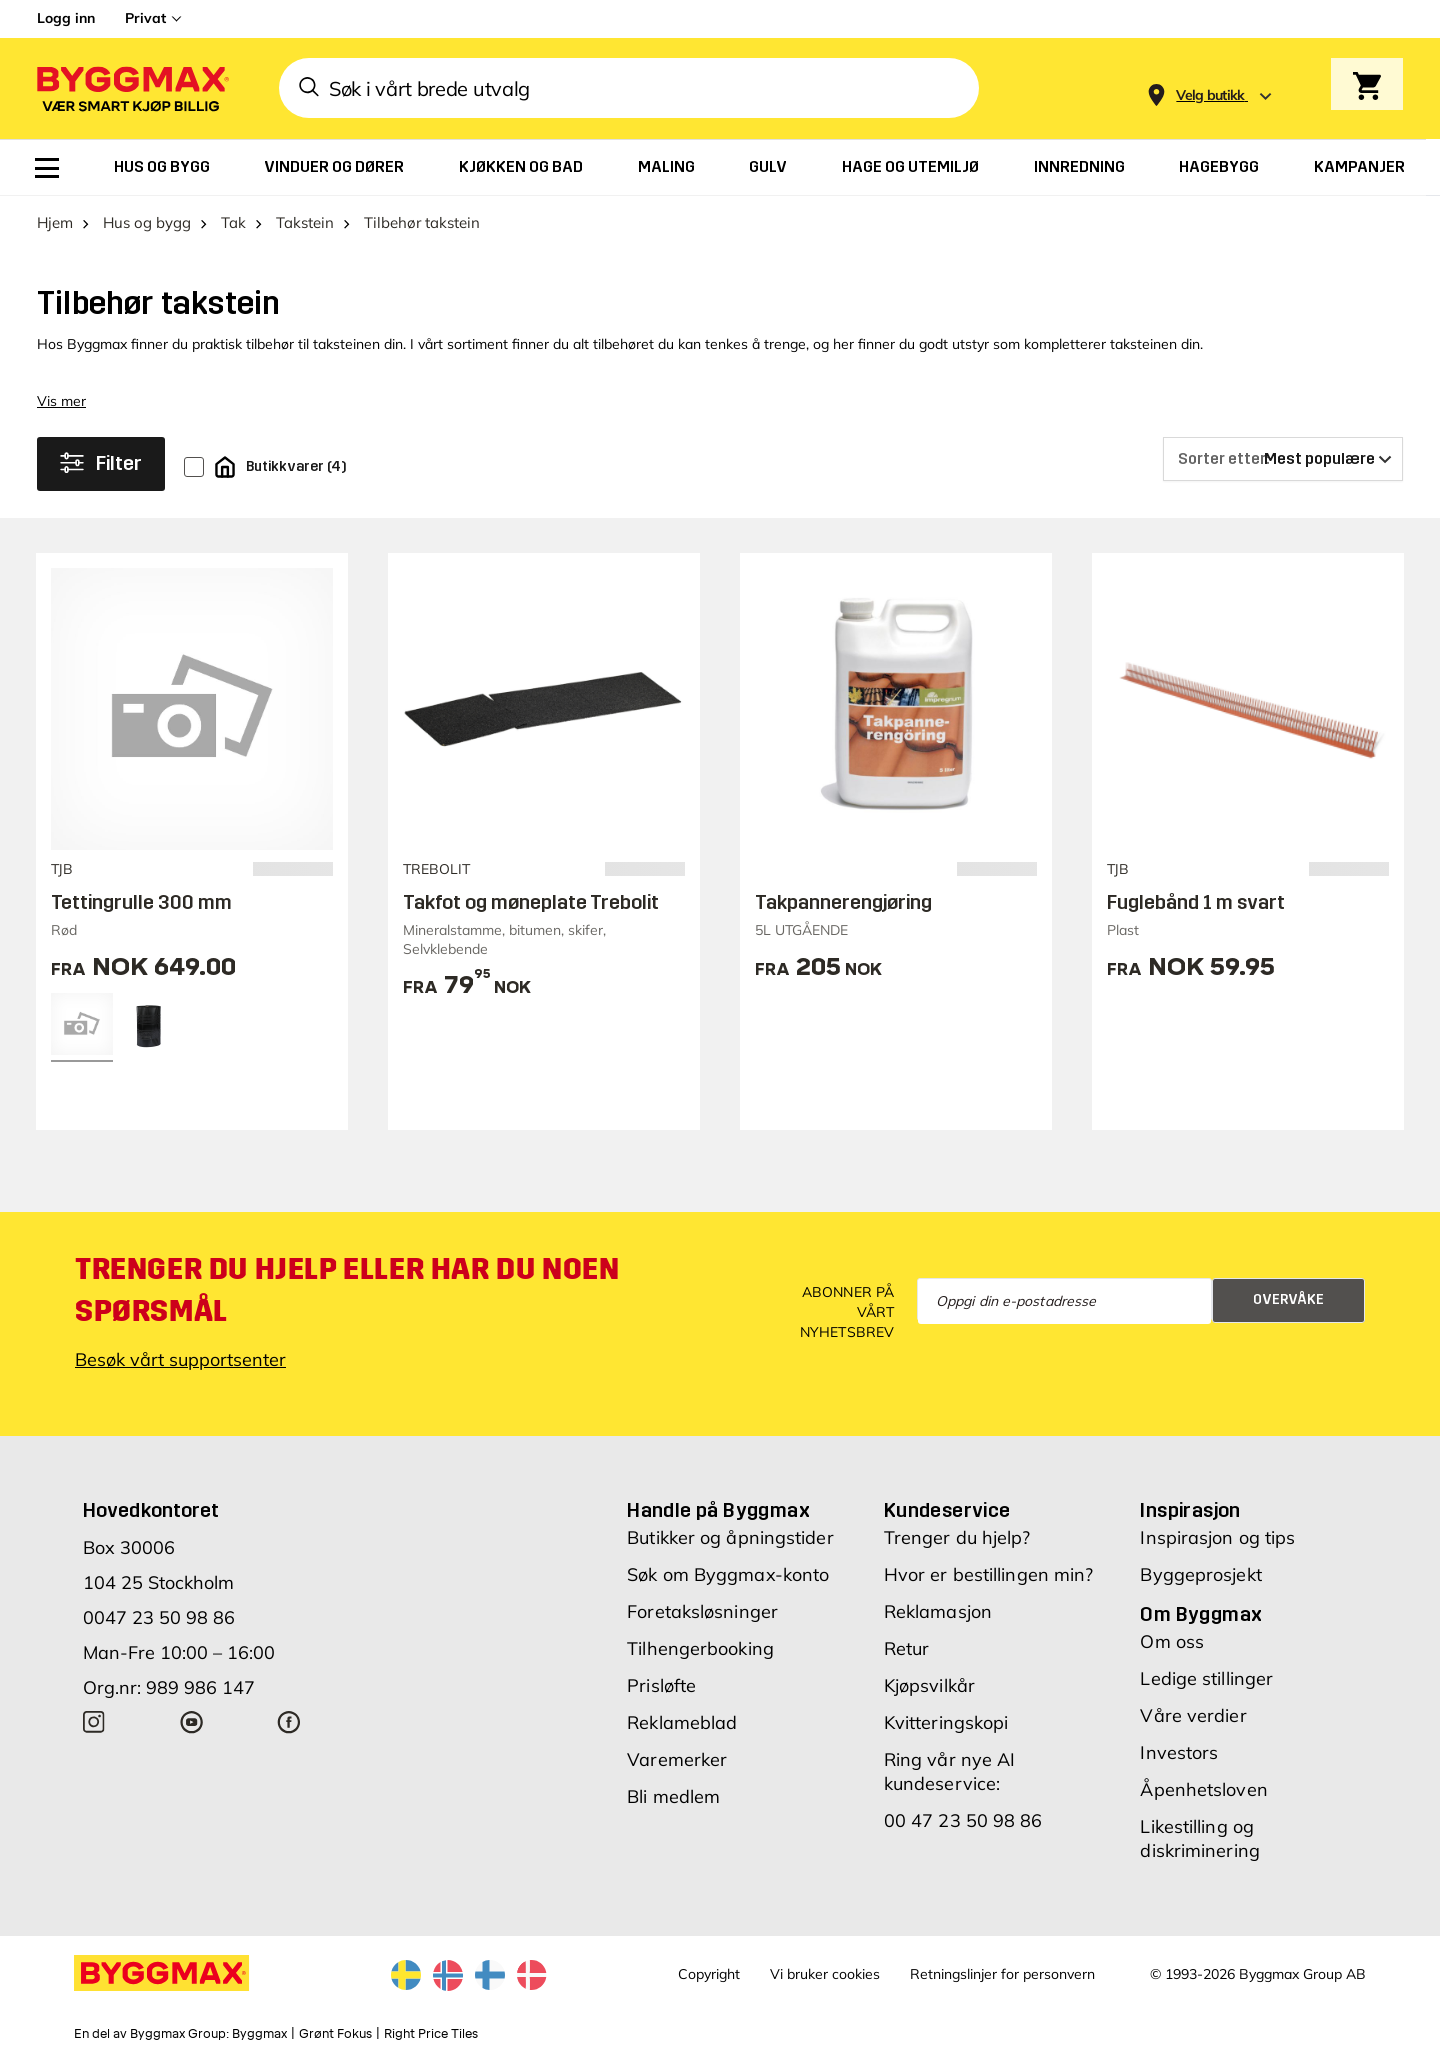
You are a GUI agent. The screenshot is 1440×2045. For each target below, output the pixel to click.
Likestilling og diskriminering (1199, 1838)
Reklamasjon (938, 1611)
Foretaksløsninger (702, 1611)
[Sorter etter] (1283, 459)
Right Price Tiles (431, 2034)
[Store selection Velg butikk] (1210, 95)
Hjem (55, 222)
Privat (145, 18)
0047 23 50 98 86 (159, 1617)
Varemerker (677, 1759)
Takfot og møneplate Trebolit (531, 902)
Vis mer (61, 401)
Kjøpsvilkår (929, 1685)
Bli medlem (673, 1796)
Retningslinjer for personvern (1002, 1974)
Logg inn (66, 18)
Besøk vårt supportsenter (180, 1359)
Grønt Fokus (335, 2034)
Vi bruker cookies (825, 1974)
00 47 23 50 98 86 (963, 1820)
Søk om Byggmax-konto (728, 1574)
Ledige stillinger (1206, 1678)
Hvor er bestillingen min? (989, 1574)
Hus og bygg (147, 222)
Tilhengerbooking (700, 1648)
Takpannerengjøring (843, 902)
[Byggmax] (131, 88)
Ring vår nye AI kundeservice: (950, 1771)
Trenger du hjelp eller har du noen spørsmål (347, 1290)
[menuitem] (47, 168)
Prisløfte (661, 1685)
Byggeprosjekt (1200, 1574)
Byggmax (259, 2034)
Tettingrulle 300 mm (141, 902)
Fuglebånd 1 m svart (1196, 902)
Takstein (305, 222)
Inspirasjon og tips (1217, 1537)
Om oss (1172, 1641)
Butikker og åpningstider (730, 1537)
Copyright (709, 1974)
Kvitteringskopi (946, 1722)
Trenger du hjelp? (957, 1537)
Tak (233, 222)
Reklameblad (682, 1722)
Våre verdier (1193, 1715)
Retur (907, 1648)
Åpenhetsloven (1203, 1789)
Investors (1179, 1752)
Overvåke (1288, 1299)
